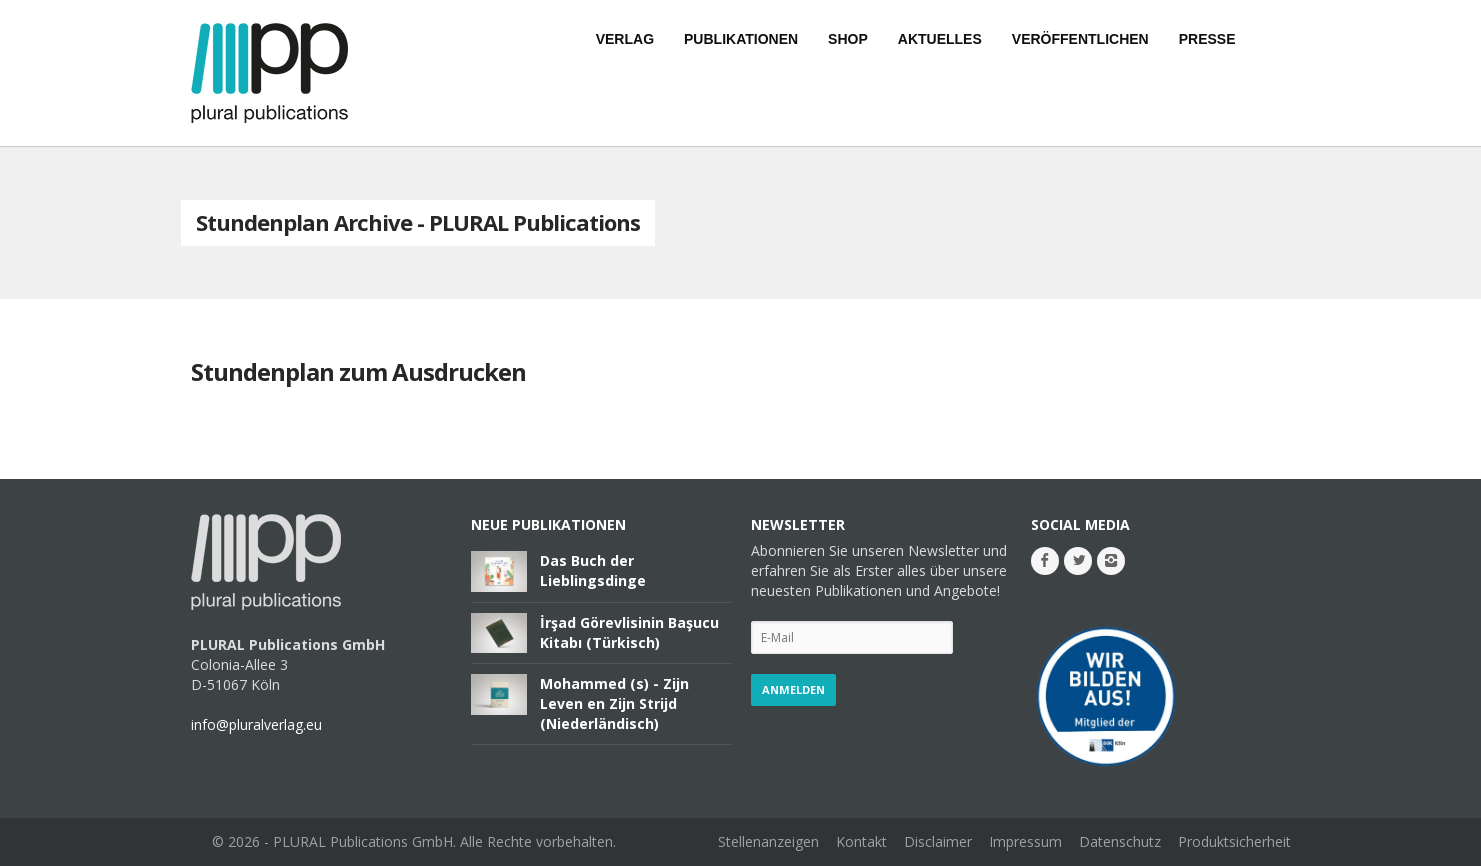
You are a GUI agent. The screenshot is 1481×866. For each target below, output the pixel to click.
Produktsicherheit (1234, 841)
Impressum (1025, 841)
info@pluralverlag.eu (256, 724)
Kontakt (861, 841)
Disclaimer (938, 841)
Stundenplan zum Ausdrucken (358, 371)
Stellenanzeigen (768, 841)
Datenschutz (1120, 841)
